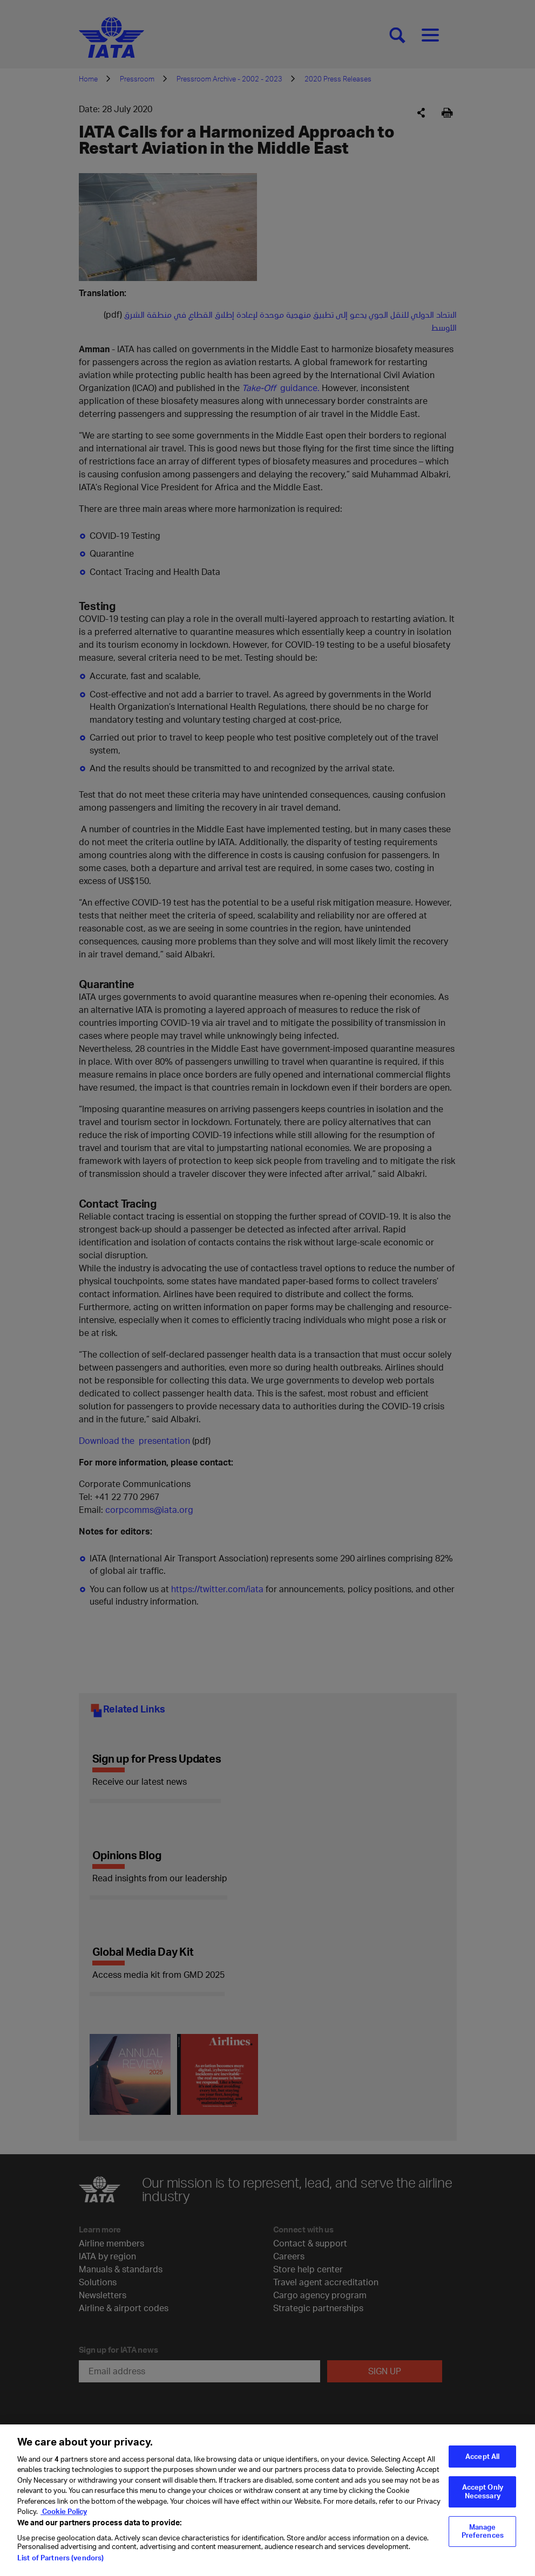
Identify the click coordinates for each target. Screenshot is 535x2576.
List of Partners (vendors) (60, 2564)
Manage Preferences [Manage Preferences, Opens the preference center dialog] (483, 2537)
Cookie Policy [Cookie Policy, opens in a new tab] (63, 2518)
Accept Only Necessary (482, 2498)
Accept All (482, 2462)
